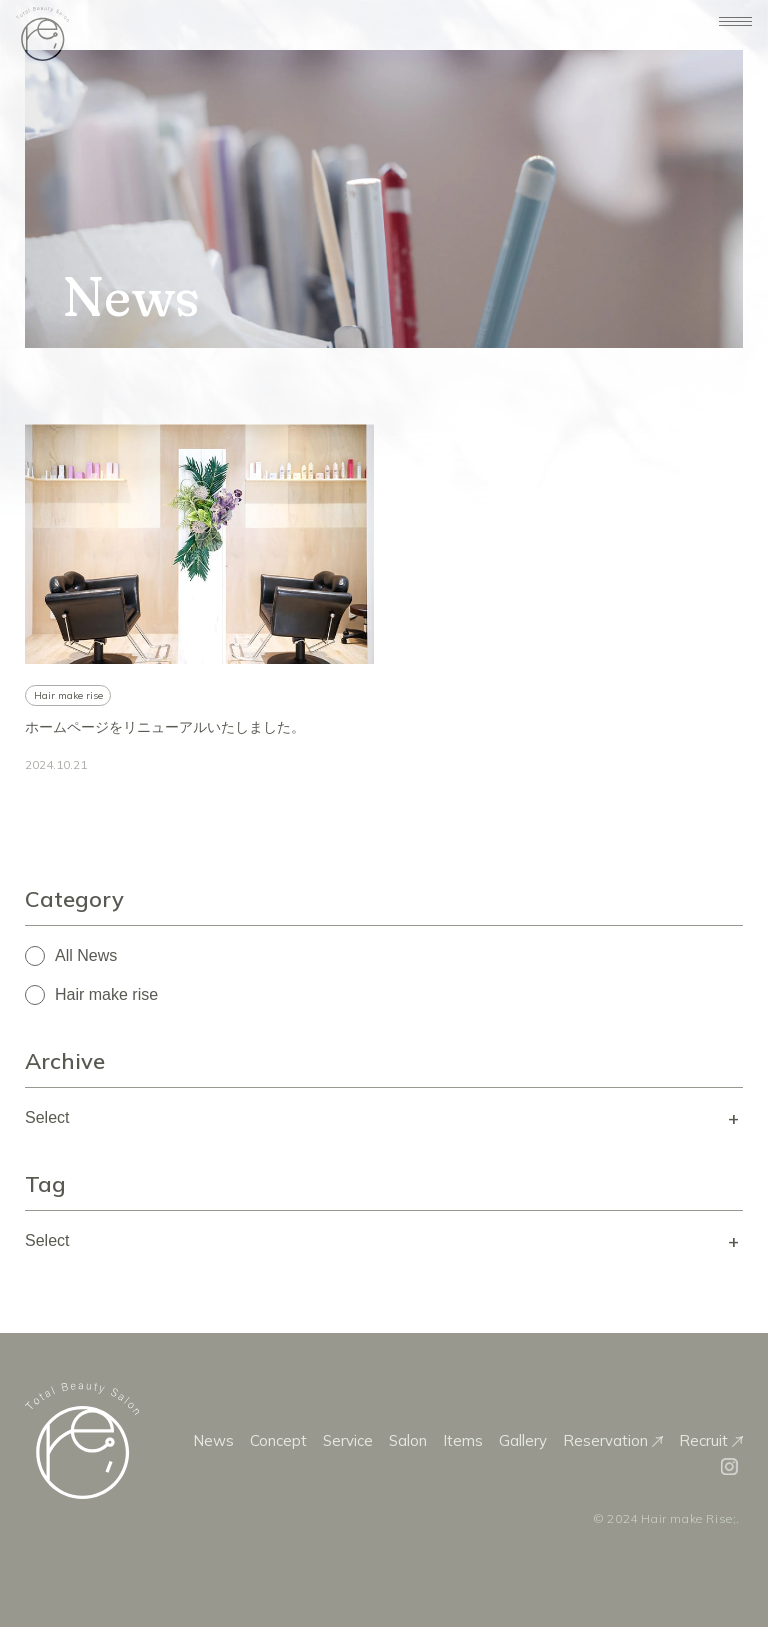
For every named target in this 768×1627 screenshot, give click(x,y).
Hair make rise (106, 994)
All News (86, 955)
